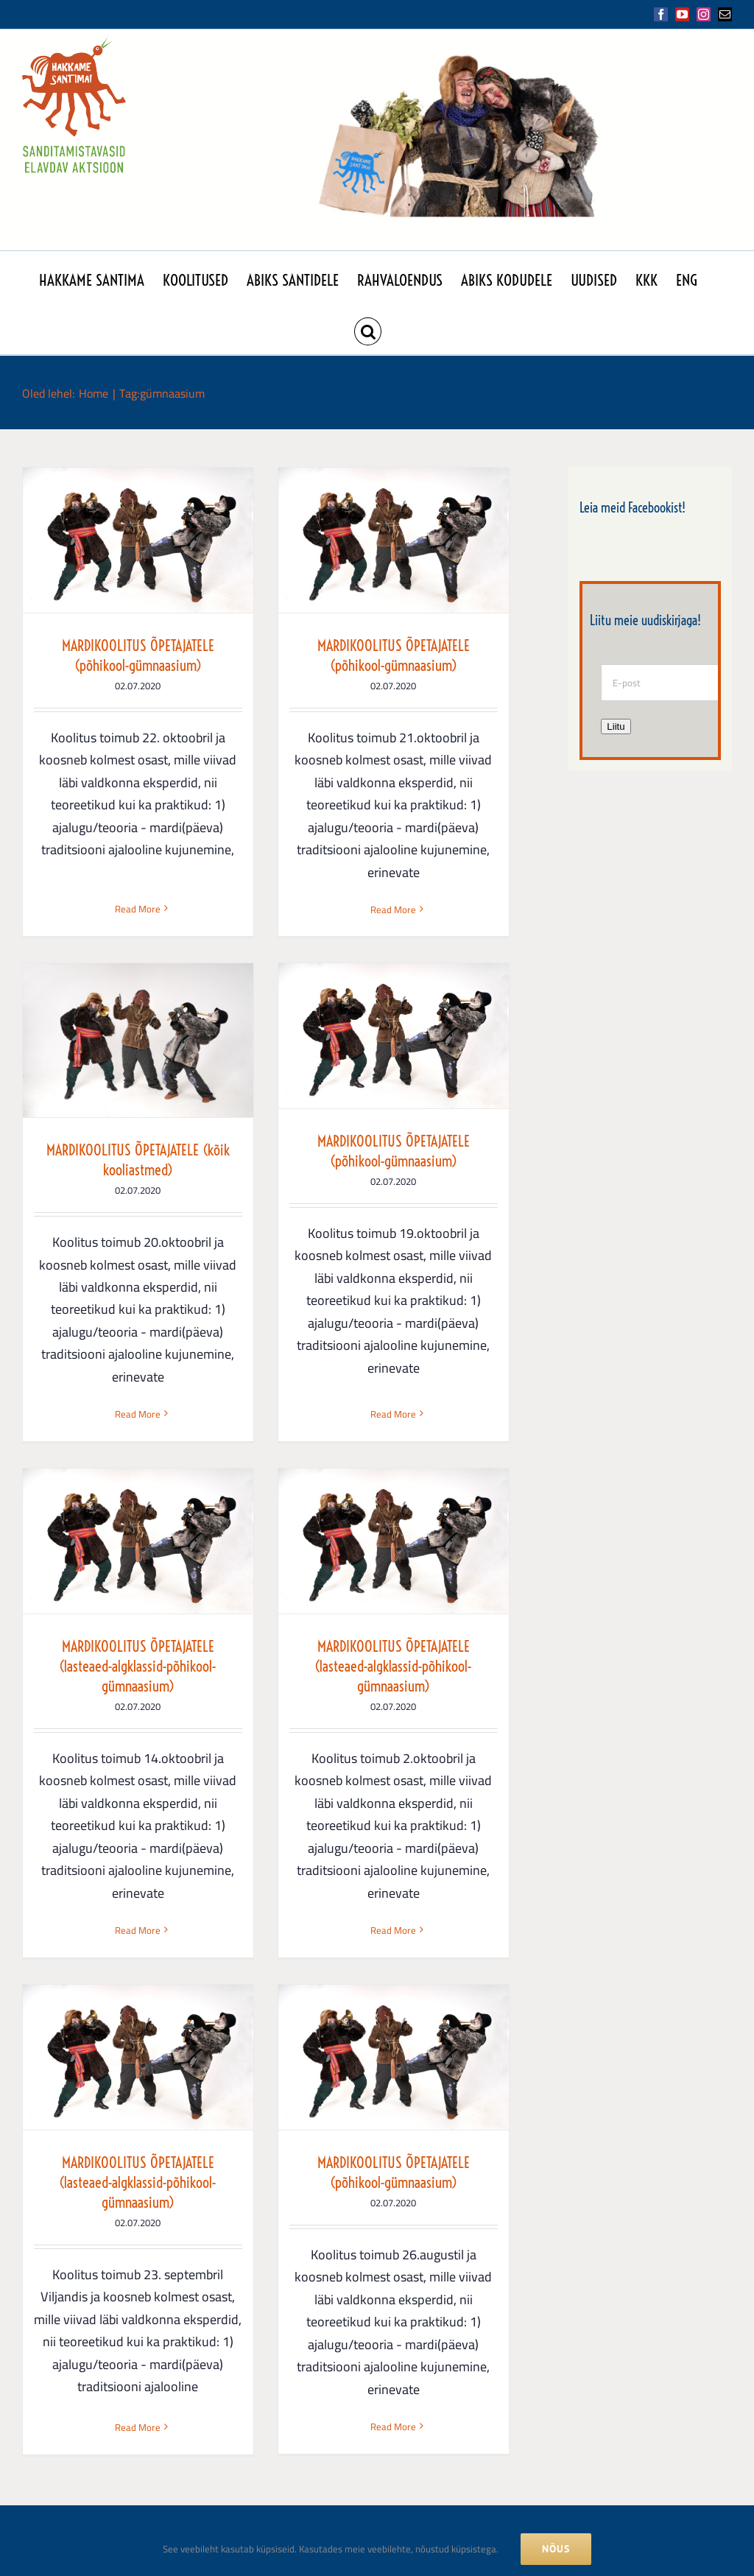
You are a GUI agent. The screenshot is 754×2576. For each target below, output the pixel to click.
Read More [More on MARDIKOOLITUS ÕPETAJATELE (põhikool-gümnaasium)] (138, 887)
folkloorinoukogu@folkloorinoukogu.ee (192, 2441)
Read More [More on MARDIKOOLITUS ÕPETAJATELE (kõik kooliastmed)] (478, 918)
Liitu (615, 726)
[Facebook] (481, 2409)
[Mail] (643, 2409)
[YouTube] (535, 2409)
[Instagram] (589, 2409)
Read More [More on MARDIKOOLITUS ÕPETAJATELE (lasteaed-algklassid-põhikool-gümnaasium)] (308, 1523)
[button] (367, 328)
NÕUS (556, 2548)
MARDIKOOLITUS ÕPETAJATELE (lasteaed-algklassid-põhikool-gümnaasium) (308, 1260)
